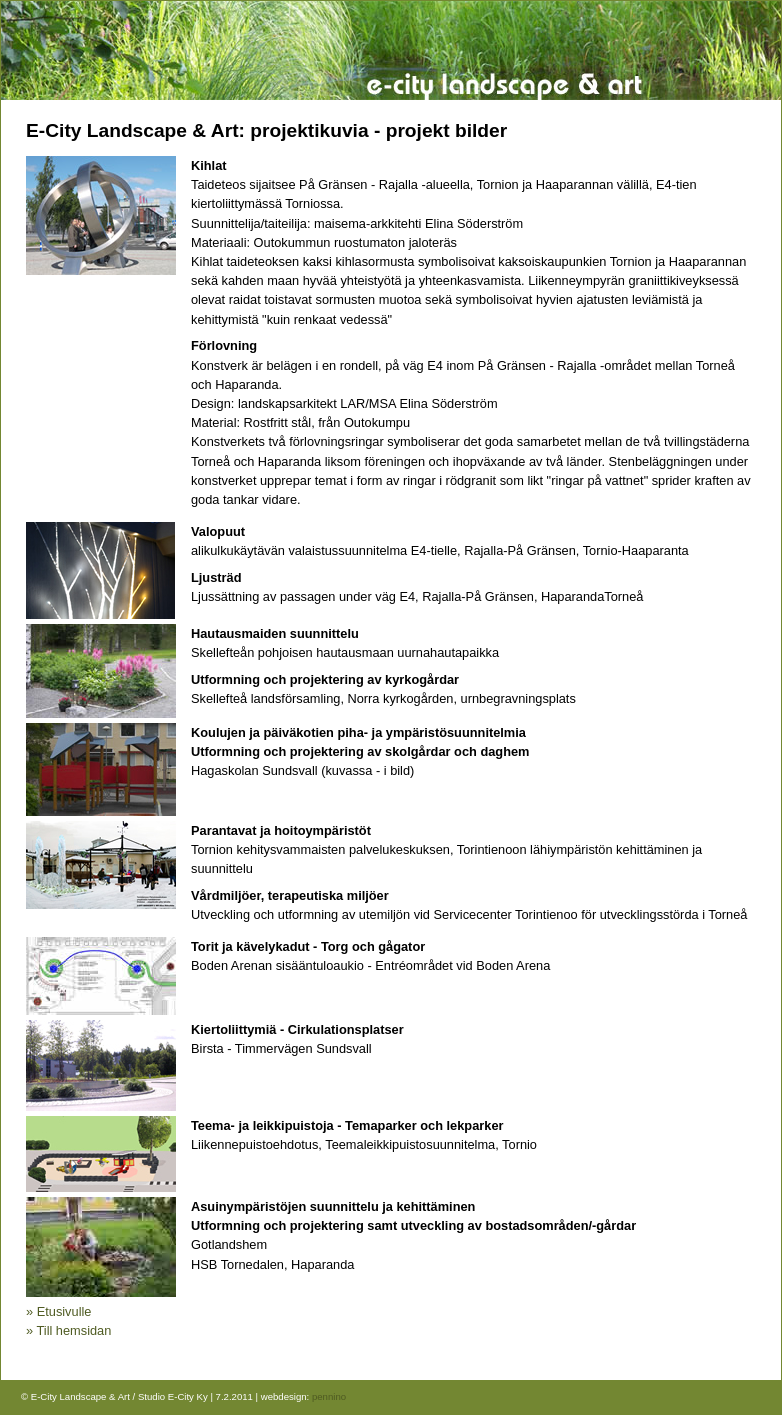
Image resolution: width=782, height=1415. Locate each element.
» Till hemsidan (68, 1330)
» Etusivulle (58, 1311)
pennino (329, 1396)
